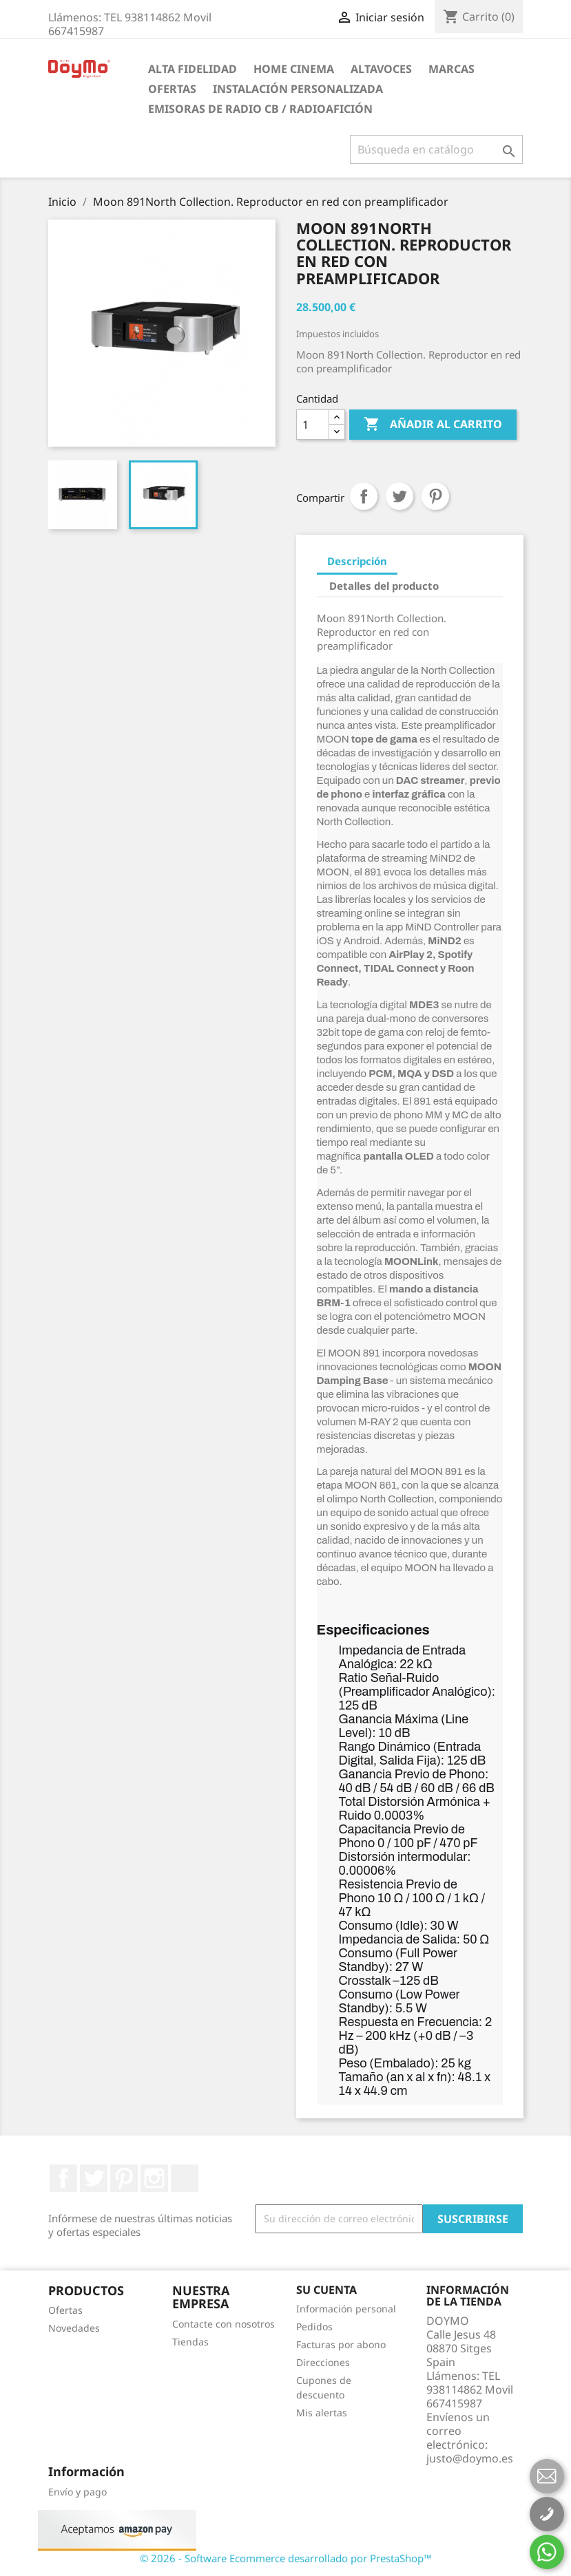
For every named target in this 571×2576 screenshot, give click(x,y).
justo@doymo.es (469, 2458)
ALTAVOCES (381, 68)
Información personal (346, 2308)
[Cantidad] (312, 424)
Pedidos (314, 2326)
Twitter (93, 2178)
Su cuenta (326, 2289)
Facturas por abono (341, 2344)
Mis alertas (321, 2412)
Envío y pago (77, 2491)
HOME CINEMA (293, 68)
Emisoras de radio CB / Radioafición (260, 108)
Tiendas (190, 2341)
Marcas (451, 68)
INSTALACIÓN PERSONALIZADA (298, 88)
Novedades (74, 2327)
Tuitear (399, 496)
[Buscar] (436, 149)
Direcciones (323, 2362)
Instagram (154, 2178)
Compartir (363, 496)
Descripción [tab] (357, 561)
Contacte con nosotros (223, 2323)
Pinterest (435, 496)
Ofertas (172, 88)
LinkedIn (184, 2178)
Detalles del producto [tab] (384, 586)
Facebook (63, 2178)
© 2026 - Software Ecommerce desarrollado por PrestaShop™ (286, 2558)
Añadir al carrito (433, 425)
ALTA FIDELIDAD (192, 68)
